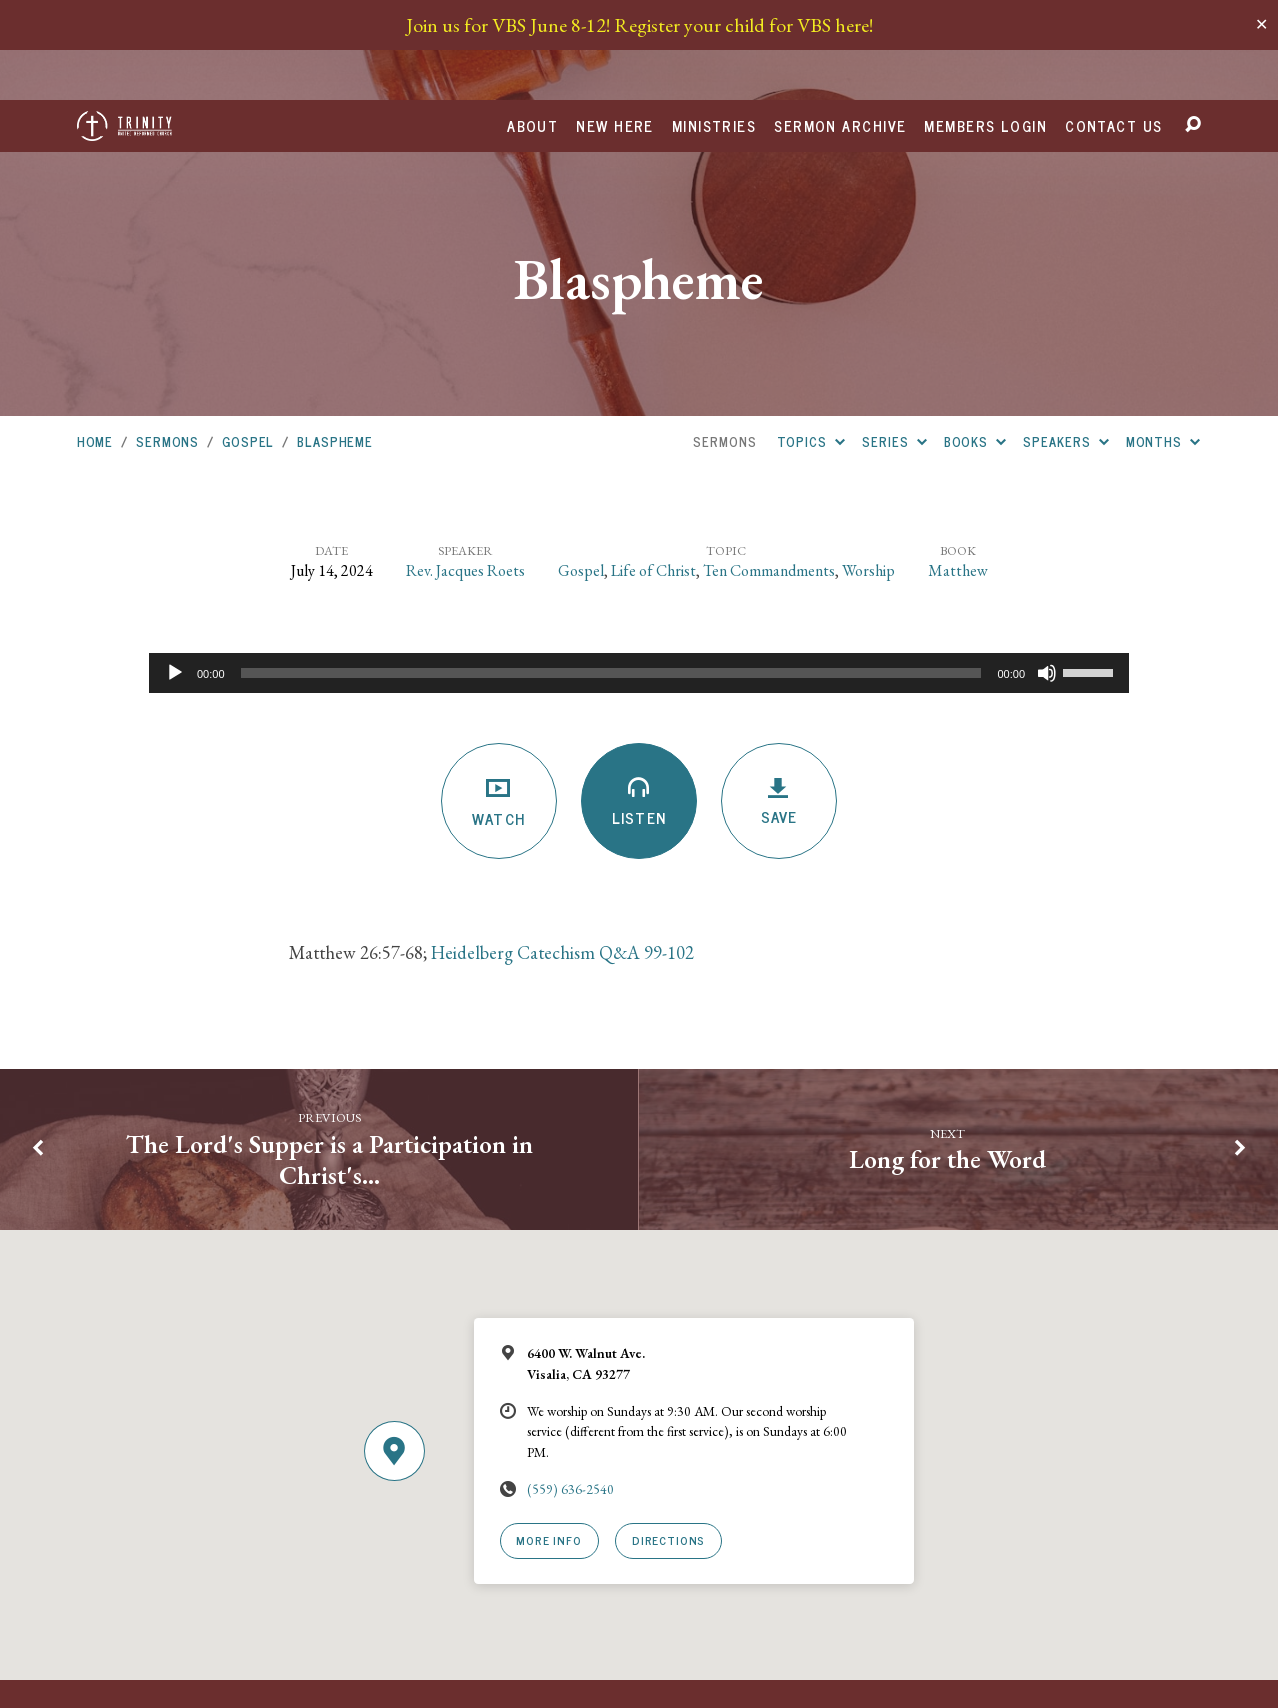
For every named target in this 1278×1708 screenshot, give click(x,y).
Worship (868, 470)
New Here (615, 26)
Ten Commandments (769, 470)
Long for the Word (947, 1059)
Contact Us (1113, 26)
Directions (668, 1439)
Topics (812, 341)
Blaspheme (335, 341)
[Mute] (1047, 573)
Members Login (985, 26)
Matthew (958, 470)
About (532, 26)
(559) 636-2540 (570, 1389)
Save (779, 702)
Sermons (167, 341)
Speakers (1066, 341)
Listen (639, 701)
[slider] (611, 573)
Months (1164, 341)
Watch (499, 702)
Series (895, 341)
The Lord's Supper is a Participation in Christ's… (329, 1059)
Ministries (714, 26)
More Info (548, 1439)
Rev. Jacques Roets (465, 470)
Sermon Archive (840, 26)
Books (976, 341)
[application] (639, 573)
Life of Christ (653, 470)
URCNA (479, 1644)
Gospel (248, 341)
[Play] (175, 573)
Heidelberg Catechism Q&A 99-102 (562, 852)
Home (95, 341)
